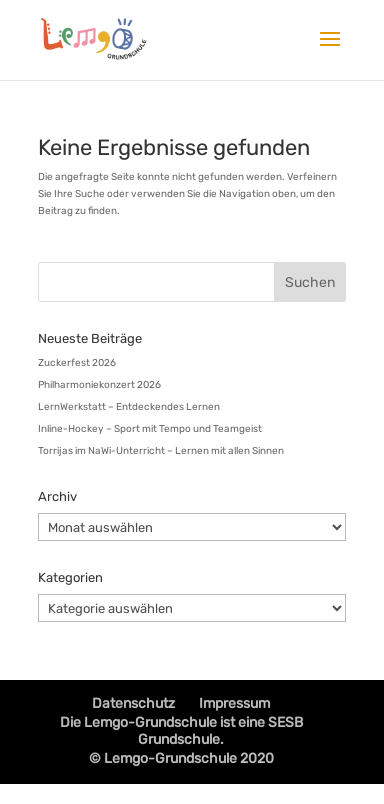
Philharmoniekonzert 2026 (99, 385)
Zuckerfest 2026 (77, 363)
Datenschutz (133, 703)
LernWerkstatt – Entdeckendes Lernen (129, 407)
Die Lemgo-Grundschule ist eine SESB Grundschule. (181, 731)
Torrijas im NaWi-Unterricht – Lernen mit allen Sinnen (161, 451)
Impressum (234, 703)
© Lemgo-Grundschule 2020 (181, 758)
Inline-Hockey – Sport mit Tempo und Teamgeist (150, 429)
